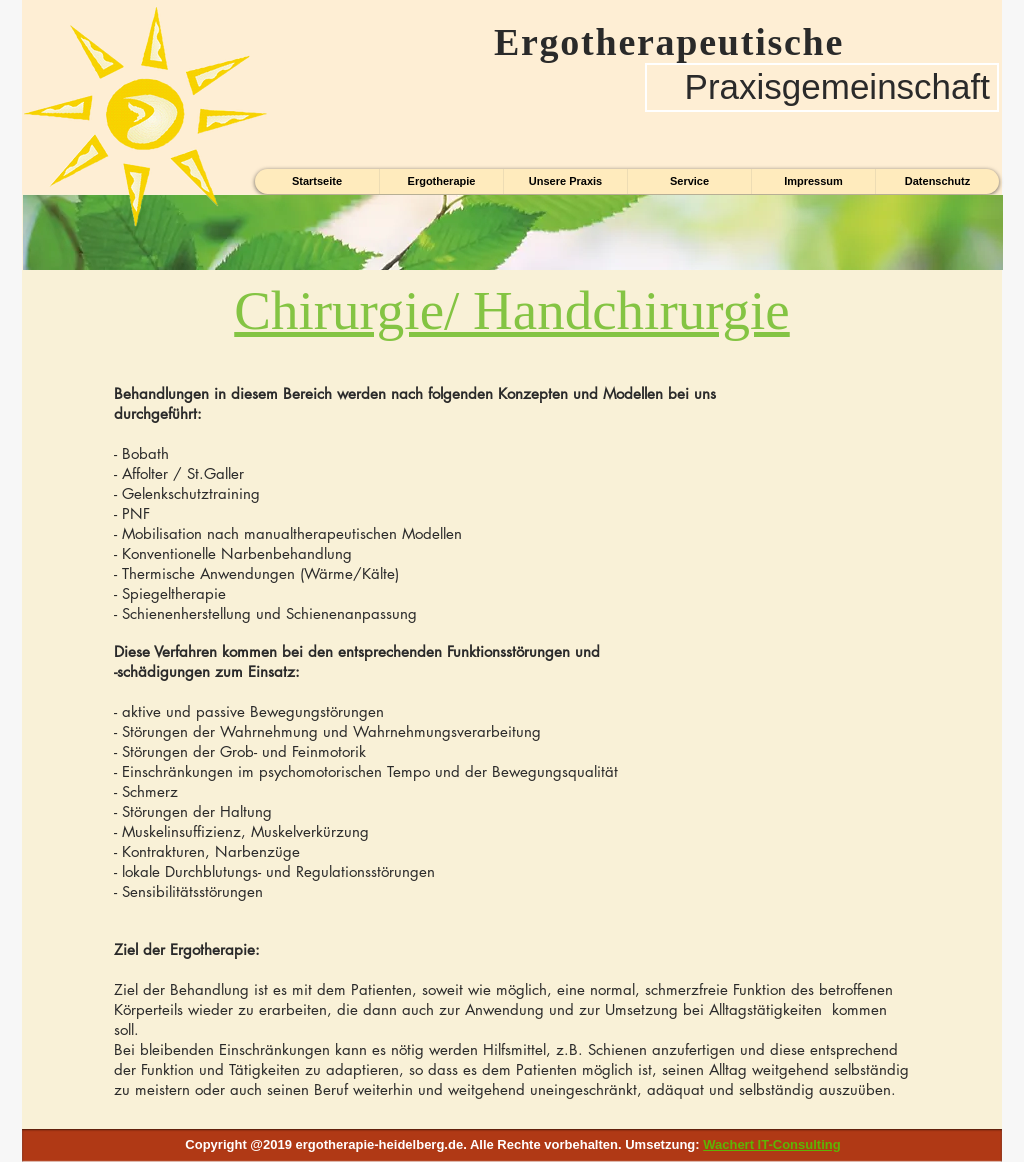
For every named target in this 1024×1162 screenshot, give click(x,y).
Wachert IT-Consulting (771, 1144)
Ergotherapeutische (657, 42)
